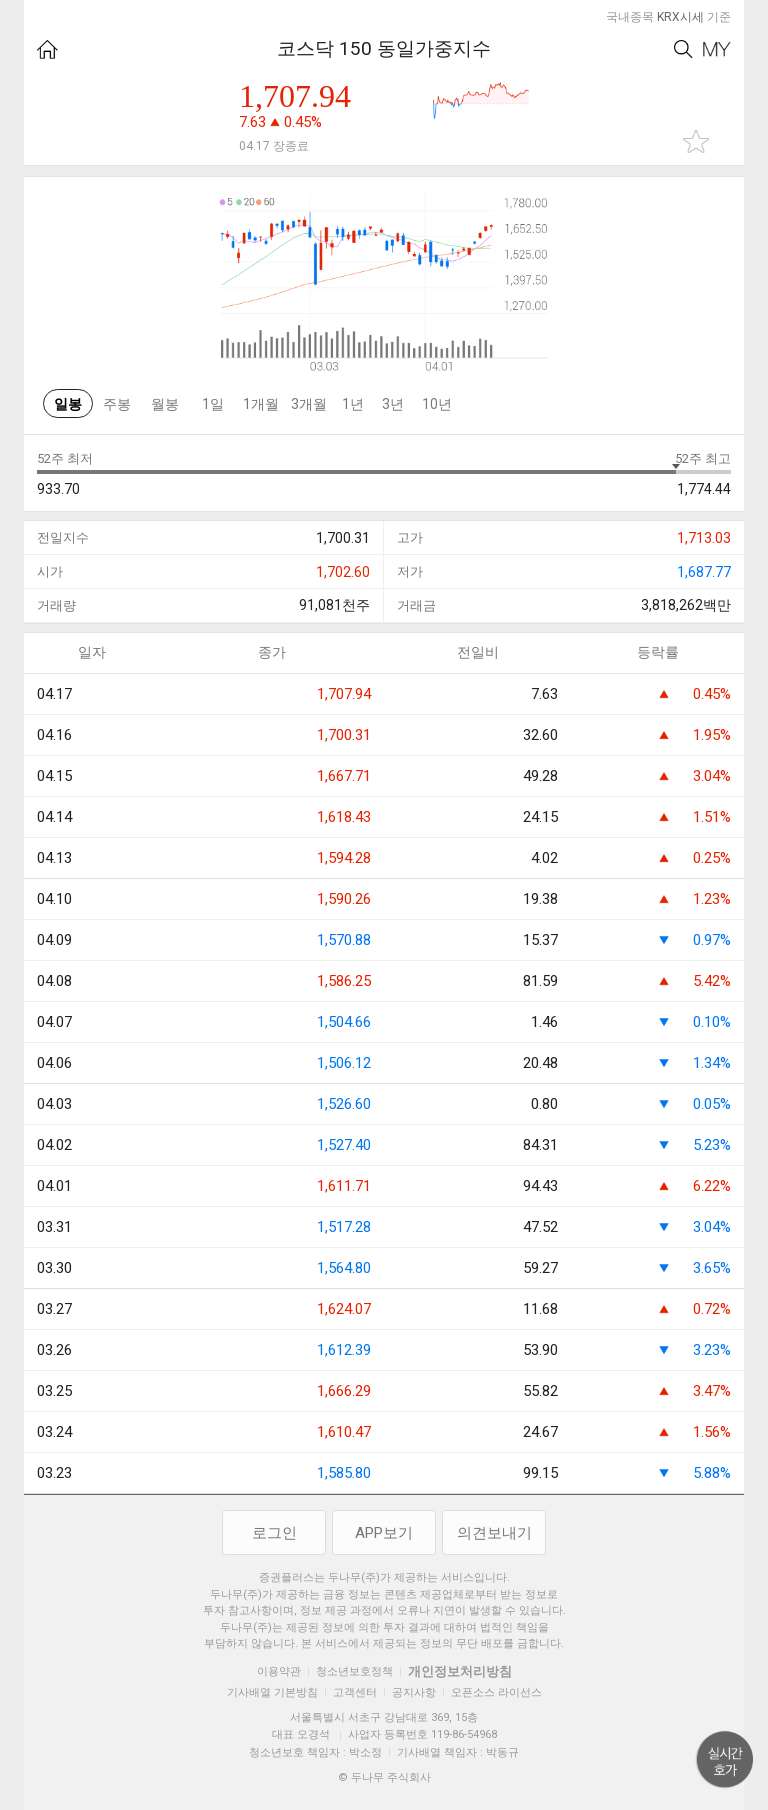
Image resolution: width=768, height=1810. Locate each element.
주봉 (117, 404)
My (717, 49)
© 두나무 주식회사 (384, 1777)
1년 (353, 404)
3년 (393, 404)
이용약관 (279, 1671)
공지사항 (414, 1692)
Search (683, 49)
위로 (725, 1760)
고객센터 (355, 1692)
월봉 (165, 404)
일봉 (68, 404)
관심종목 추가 (696, 141)
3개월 (309, 404)
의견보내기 (494, 1533)
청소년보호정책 (354, 1671)
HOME (47, 49)
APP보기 (384, 1533)
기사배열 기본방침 (272, 1692)
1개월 (261, 404)
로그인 (274, 1533)
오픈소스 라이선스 (496, 1692)
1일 (213, 404)
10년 (437, 404)
